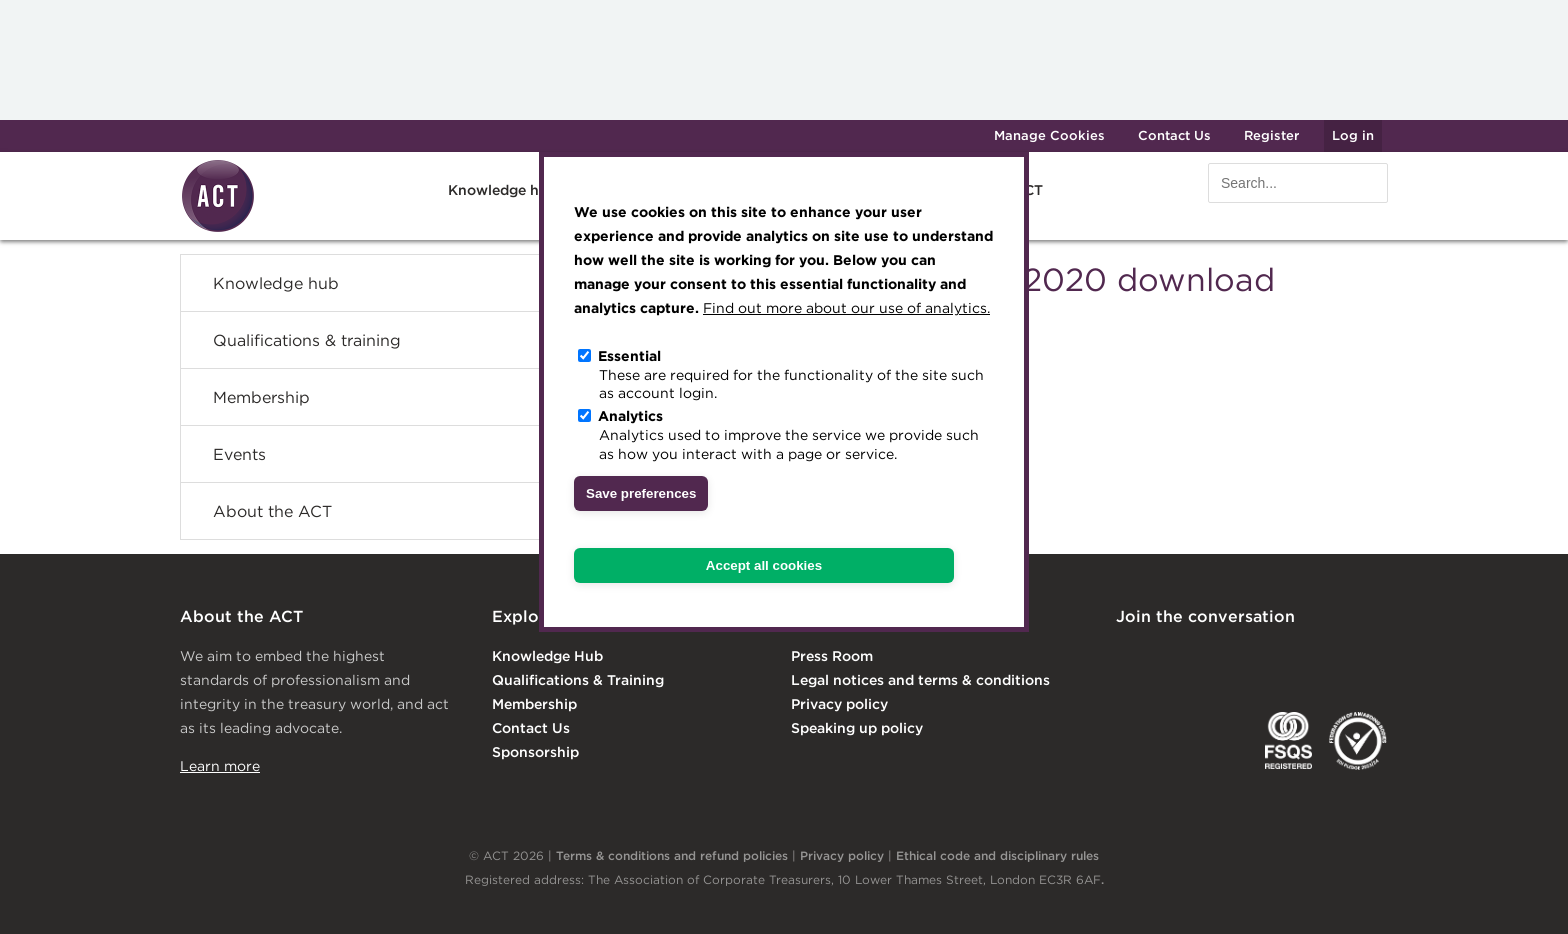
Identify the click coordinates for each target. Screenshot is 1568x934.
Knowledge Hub (547, 656)
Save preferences (641, 493)
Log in (1353, 135)
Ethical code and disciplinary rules (997, 855)
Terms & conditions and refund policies (672, 855)
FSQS (1288, 741)
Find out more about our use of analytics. (846, 308)
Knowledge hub (502, 190)
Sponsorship (535, 752)
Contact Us (1174, 135)
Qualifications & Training (578, 680)
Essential (629, 356)
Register (1271, 135)
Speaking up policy (857, 728)
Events (239, 454)
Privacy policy (839, 704)
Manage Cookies (1049, 135)
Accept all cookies (764, 565)
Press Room (832, 656)
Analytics (630, 416)
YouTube (1374, 658)
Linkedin (1130, 658)
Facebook (1293, 658)
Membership (261, 397)
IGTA (1220, 741)
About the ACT (272, 511)
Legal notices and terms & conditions (920, 680)
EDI (1358, 741)
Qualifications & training (307, 340)
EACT (1145, 741)
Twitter (1211, 658)
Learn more (220, 766)
